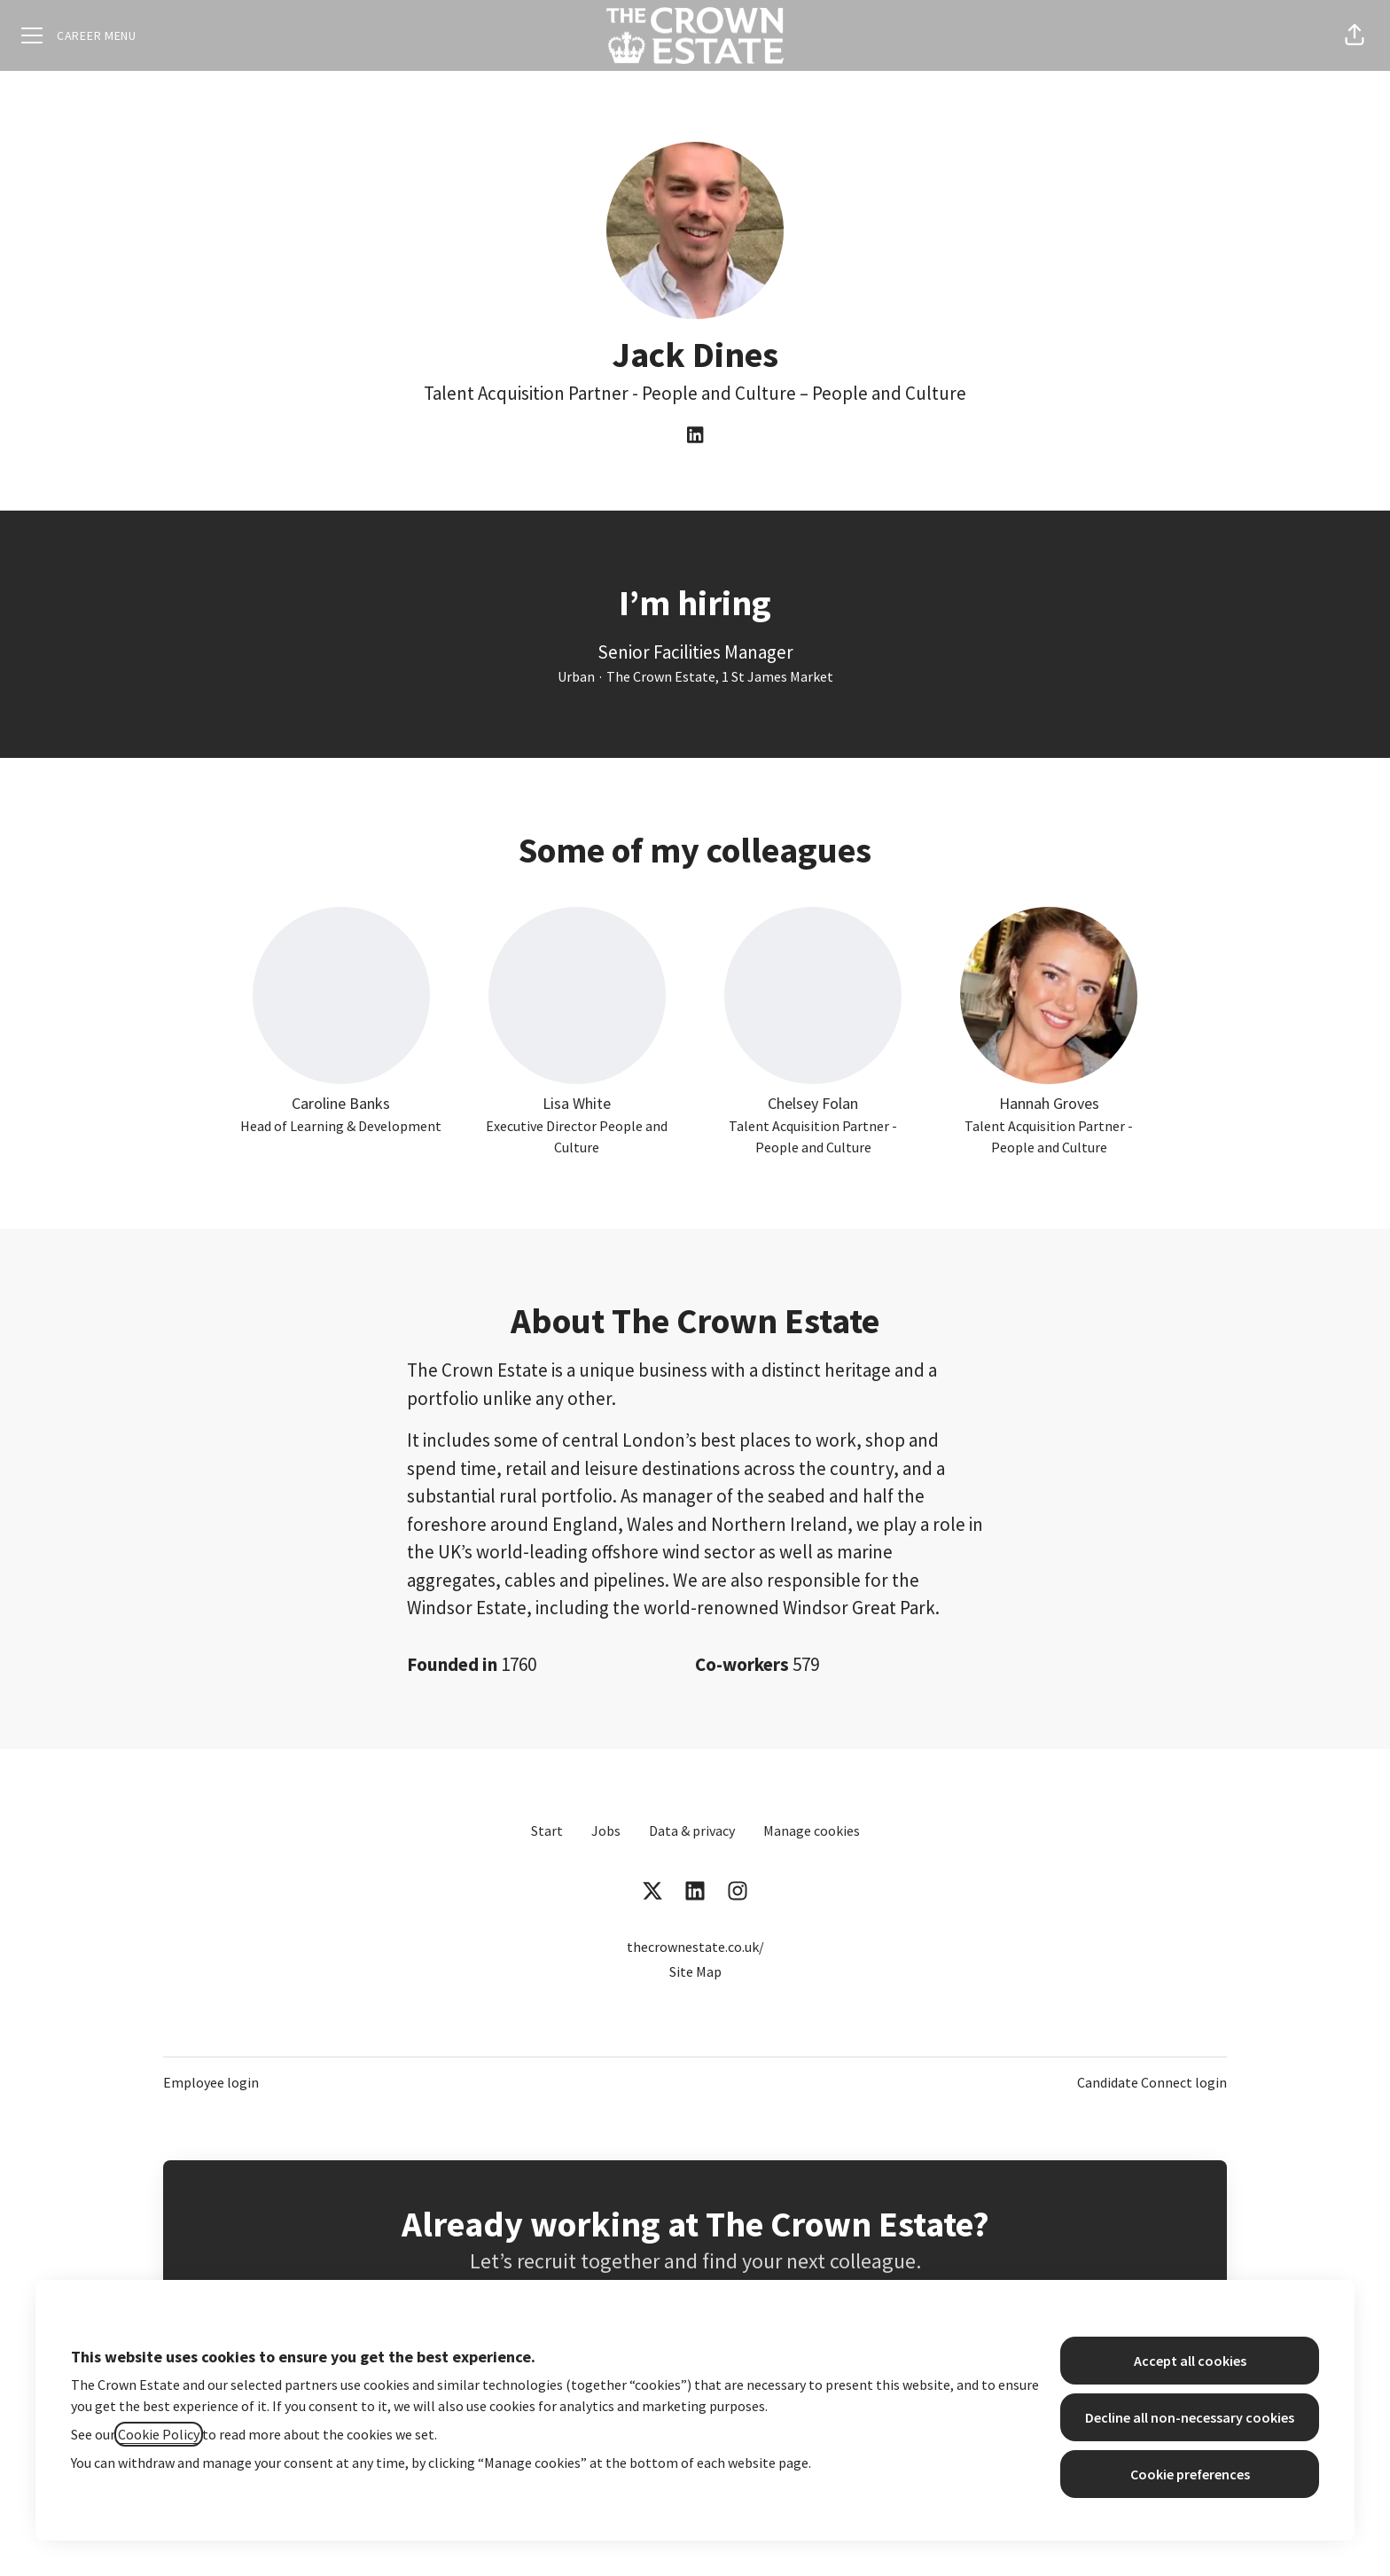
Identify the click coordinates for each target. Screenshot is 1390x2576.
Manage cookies (811, 1830)
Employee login (211, 2082)
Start (547, 1830)
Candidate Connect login (1152, 2082)
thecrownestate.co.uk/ (695, 1946)
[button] (1354, 35)
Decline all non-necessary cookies (1189, 2417)
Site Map (695, 1971)
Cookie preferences (1190, 2474)
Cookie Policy (158, 2434)
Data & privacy (692, 1830)
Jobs (606, 1830)
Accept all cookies (1190, 2360)
